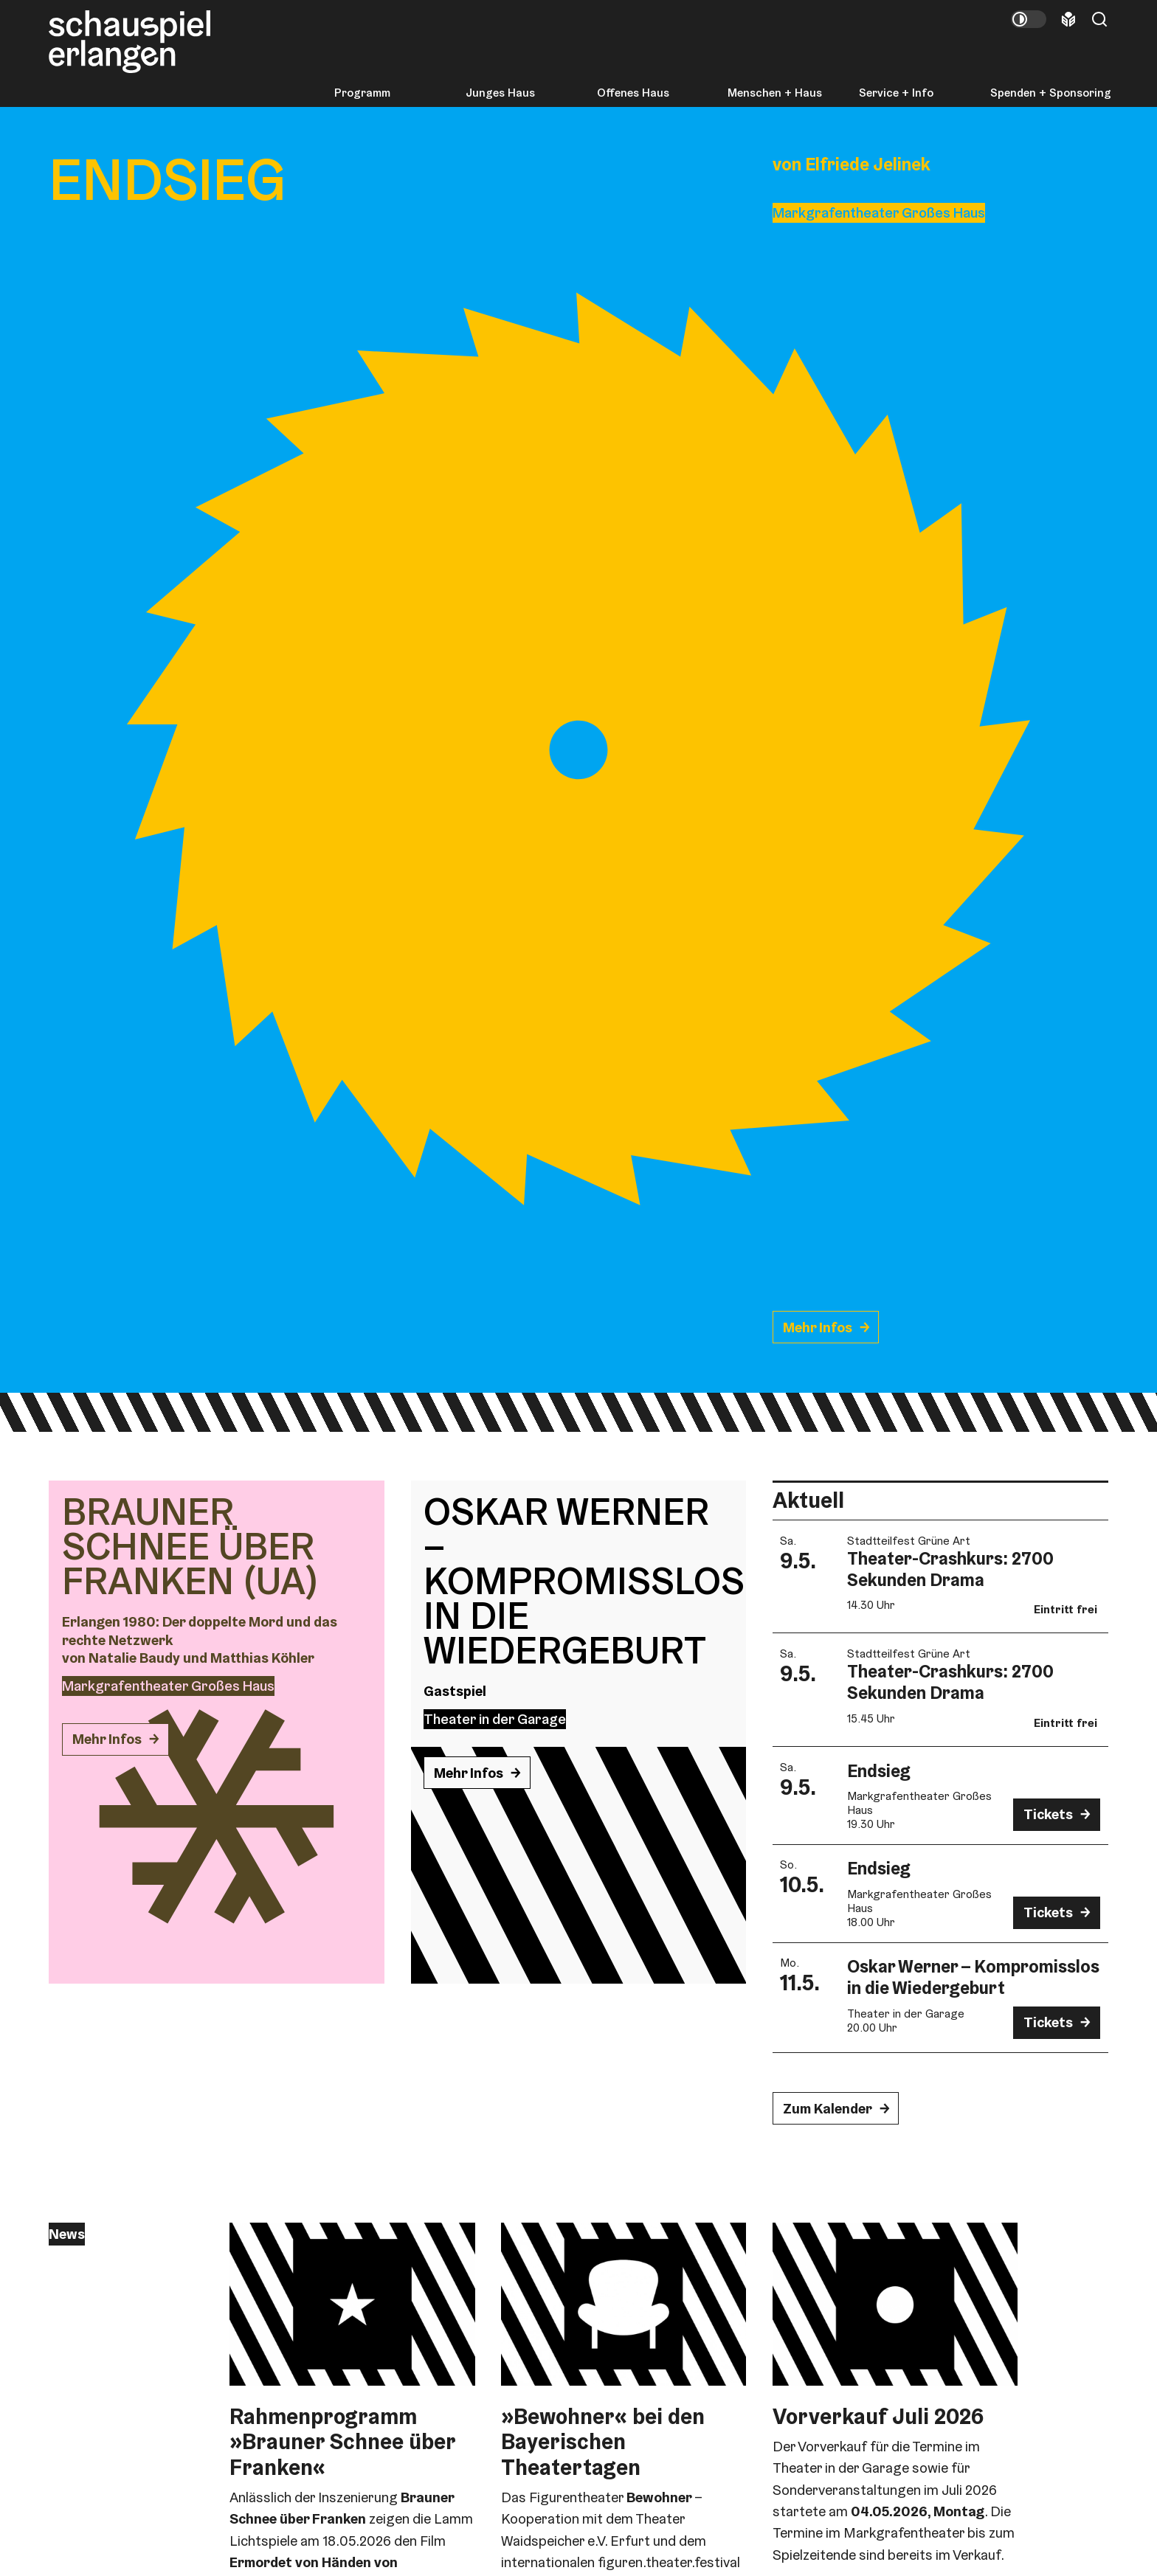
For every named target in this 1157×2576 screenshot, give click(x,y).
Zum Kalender (827, 2108)
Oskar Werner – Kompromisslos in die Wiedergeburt (973, 1977)
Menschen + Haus (775, 93)
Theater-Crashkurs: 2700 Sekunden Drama (950, 1569)
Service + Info (896, 93)
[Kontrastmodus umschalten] (1028, 19)
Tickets (1048, 1814)
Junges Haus (500, 93)
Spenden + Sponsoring (1050, 93)
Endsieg (879, 1770)
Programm (362, 93)
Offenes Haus (633, 93)
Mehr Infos (817, 1327)
